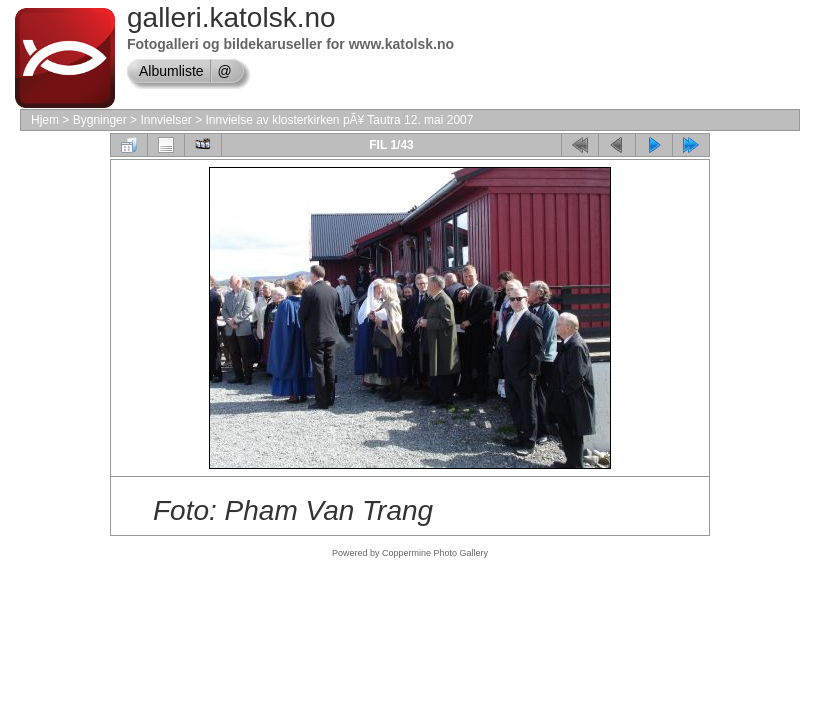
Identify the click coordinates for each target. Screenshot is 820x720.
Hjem (45, 120)
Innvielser (165, 120)
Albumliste (171, 71)
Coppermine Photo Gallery (435, 553)
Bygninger (100, 120)
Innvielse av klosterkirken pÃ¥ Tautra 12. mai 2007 (339, 120)
